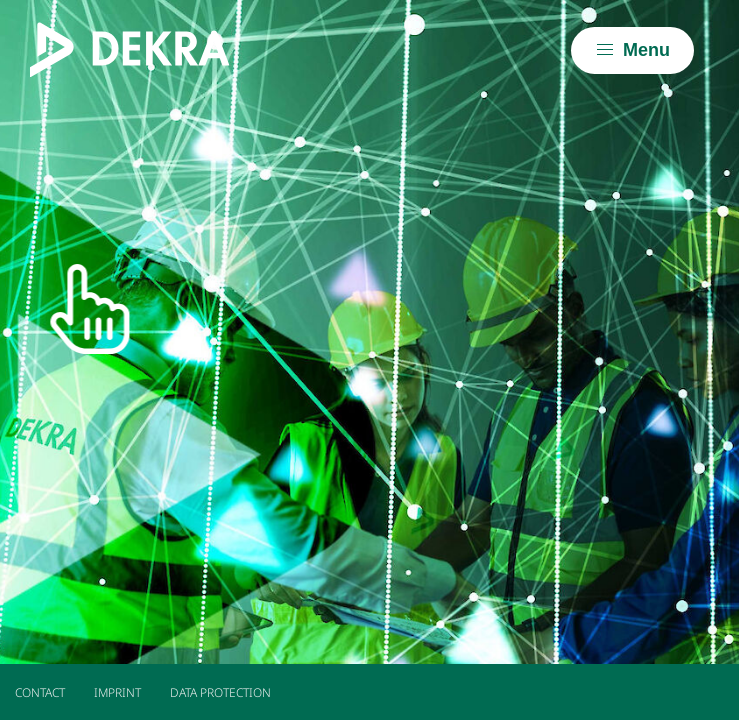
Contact (40, 692)
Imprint (117, 692)
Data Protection (220, 692)
